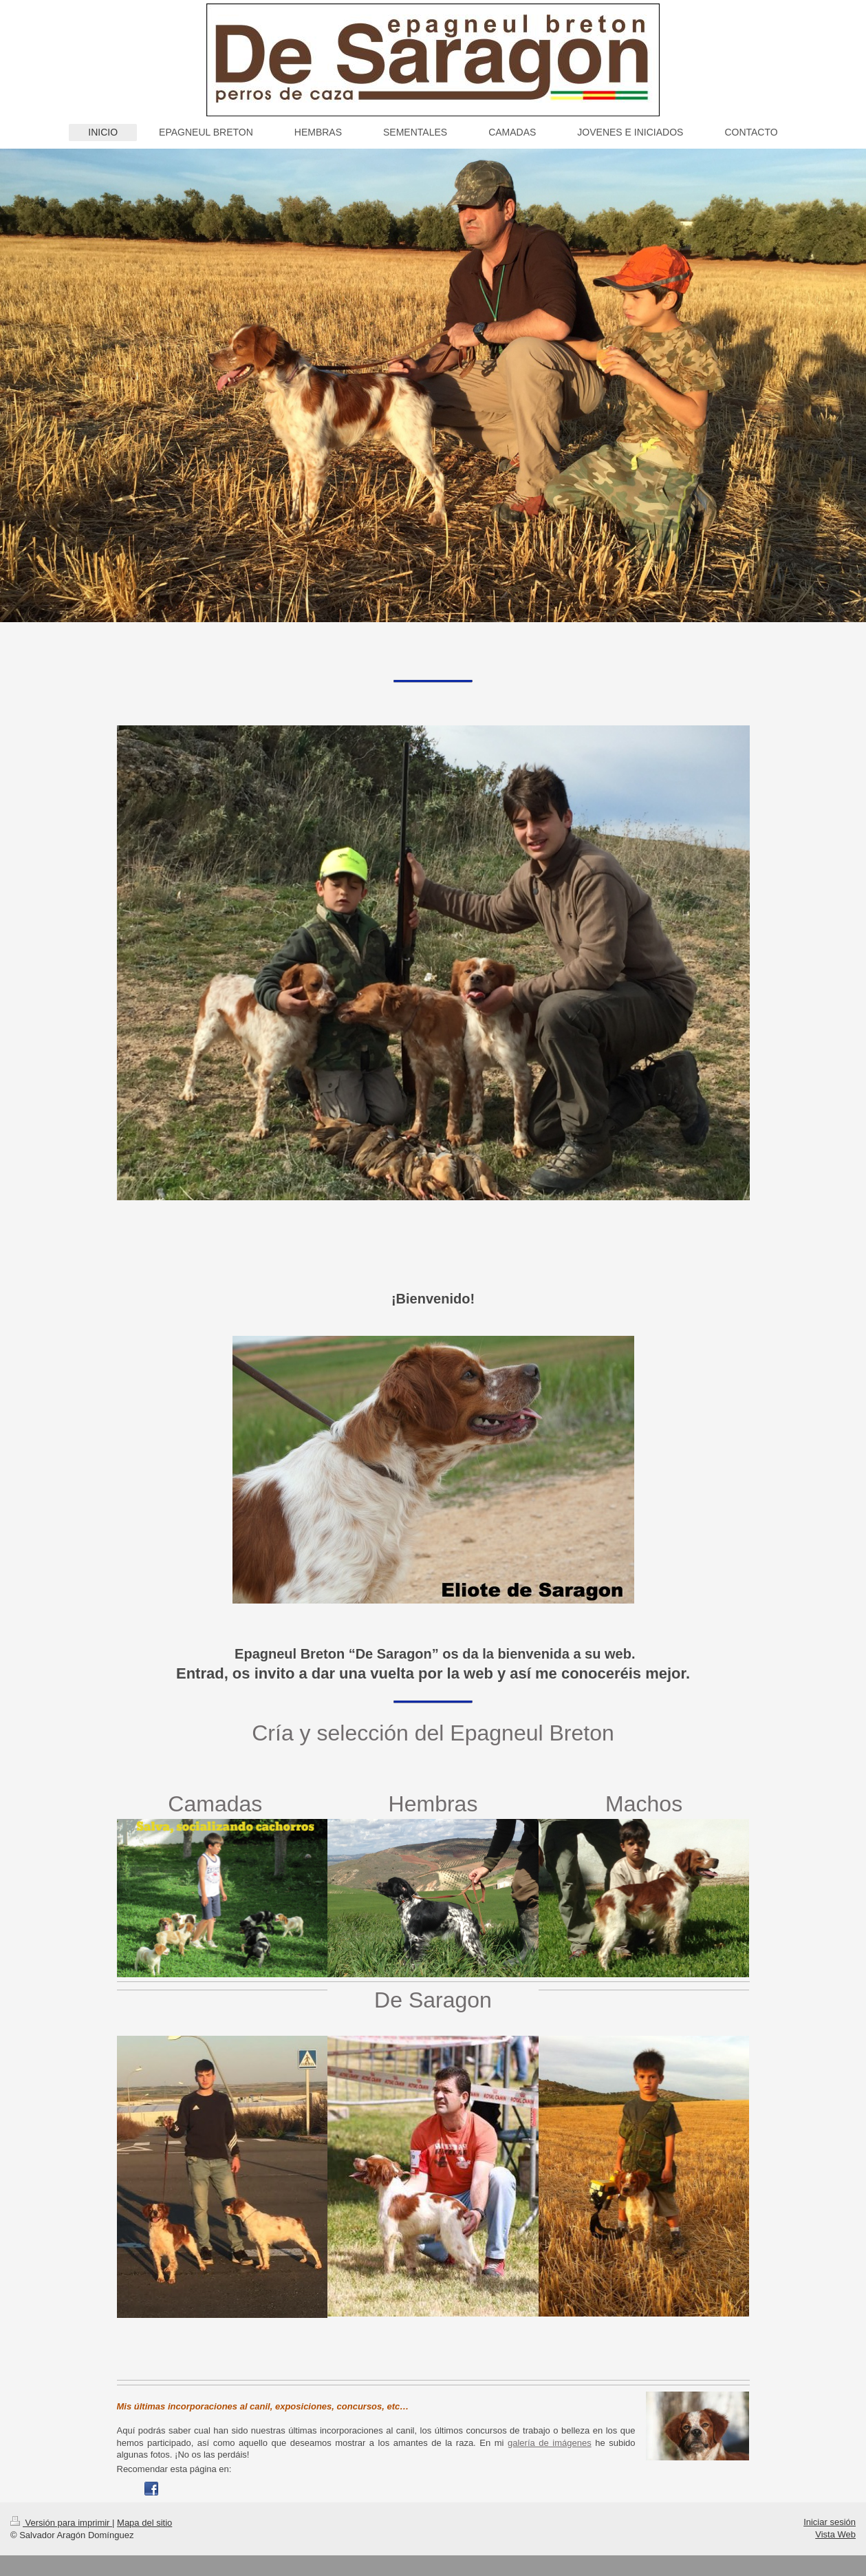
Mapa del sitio (144, 2523)
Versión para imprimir (61, 2523)
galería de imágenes (550, 2443)
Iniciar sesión (829, 2522)
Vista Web (835, 2534)
